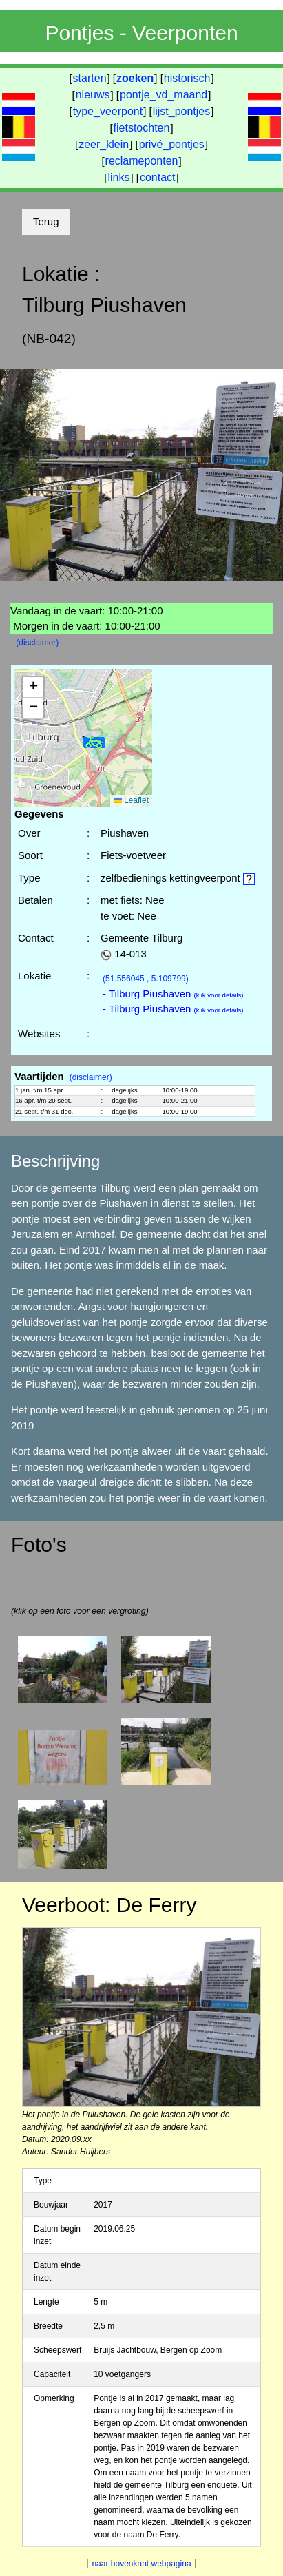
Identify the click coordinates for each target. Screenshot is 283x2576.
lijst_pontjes (182, 111)
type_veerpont (108, 111)
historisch (187, 78)
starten (90, 78)
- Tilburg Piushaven (173, 993)
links (118, 177)
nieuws (93, 95)
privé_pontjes (172, 144)
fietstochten (142, 128)
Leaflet (131, 800)
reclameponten (141, 161)
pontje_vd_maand (163, 95)
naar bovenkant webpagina (141, 2563)
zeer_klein (103, 144)
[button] (94, 743)
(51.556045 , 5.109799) (146, 979)
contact (158, 177)
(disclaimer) (37, 642)
